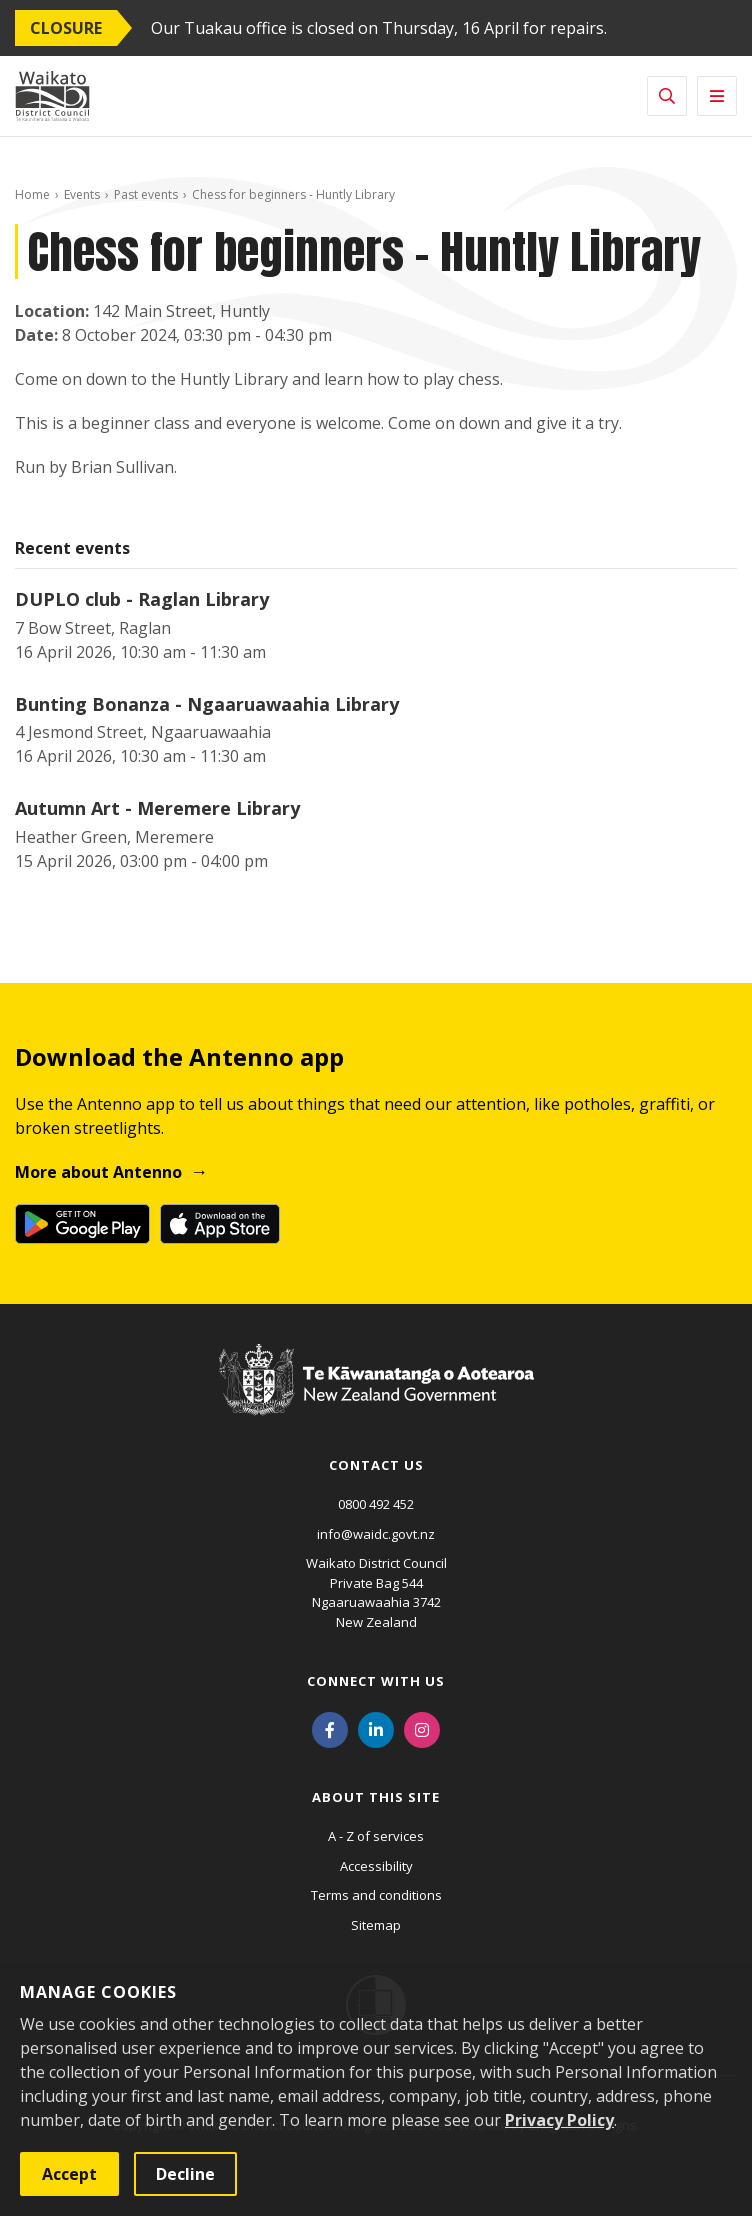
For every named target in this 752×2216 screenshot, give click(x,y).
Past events (146, 194)
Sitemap (376, 1925)
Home (32, 194)
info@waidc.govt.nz (376, 1534)
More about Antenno (98, 1172)
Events (82, 194)
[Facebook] (330, 1728)
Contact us (376, 1465)
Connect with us (376, 1681)
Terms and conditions (376, 1895)
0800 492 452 (376, 1504)
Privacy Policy (559, 2120)
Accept (69, 2174)
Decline (185, 2174)
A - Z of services (376, 1836)
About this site (376, 1797)
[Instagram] (422, 1728)
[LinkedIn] (376, 1728)
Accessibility (376, 1866)
